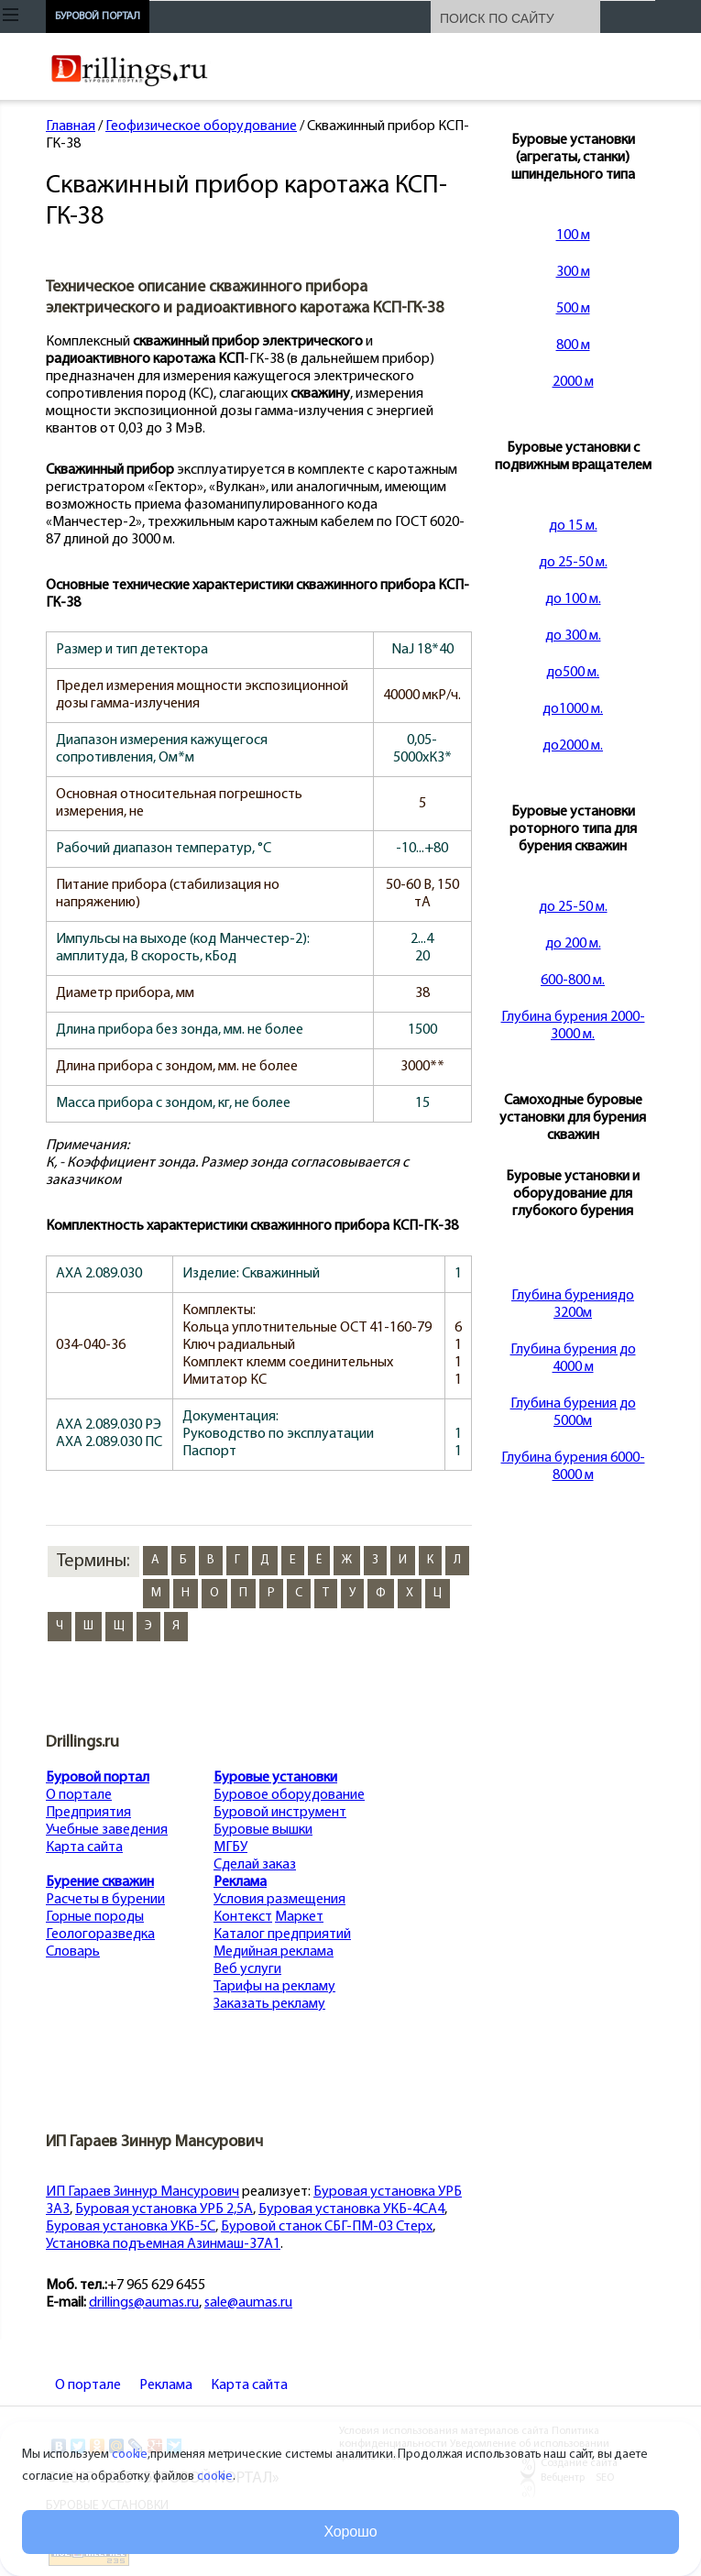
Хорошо (351, 2531)
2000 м (573, 382)
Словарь (73, 1952)
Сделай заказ (255, 1865)
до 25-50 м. (573, 562)
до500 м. (572, 672)
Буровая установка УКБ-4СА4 (351, 2209)
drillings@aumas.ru (144, 2303)
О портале (79, 1795)
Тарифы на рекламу (274, 1986)
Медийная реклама (274, 1952)
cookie (130, 2454)
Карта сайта (84, 1847)
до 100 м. (573, 599)
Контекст (243, 1917)
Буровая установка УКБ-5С (130, 2227)
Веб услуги (247, 1969)
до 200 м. (573, 944)
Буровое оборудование (289, 1795)
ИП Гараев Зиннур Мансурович (142, 2192)
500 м (573, 308)
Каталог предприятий (282, 1934)
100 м (573, 235)
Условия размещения (279, 1899)
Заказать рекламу (269, 2004)
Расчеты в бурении (105, 1899)
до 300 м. (573, 636)
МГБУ (230, 1847)
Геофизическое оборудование (201, 126)
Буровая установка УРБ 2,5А (164, 2209)
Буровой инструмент (280, 1812)
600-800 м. (573, 980)
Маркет (299, 1917)
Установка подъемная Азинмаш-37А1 (163, 2244)
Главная (70, 126)
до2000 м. (572, 746)
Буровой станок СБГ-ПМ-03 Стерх (327, 2227)
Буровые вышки (263, 1830)
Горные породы (95, 1917)
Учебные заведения (107, 1830)
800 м (573, 345)
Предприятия (88, 1812)
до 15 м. (573, 526)
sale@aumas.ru (248, 2303)
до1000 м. (572, 709)
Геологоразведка (100, 1934)
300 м (573, 272)
